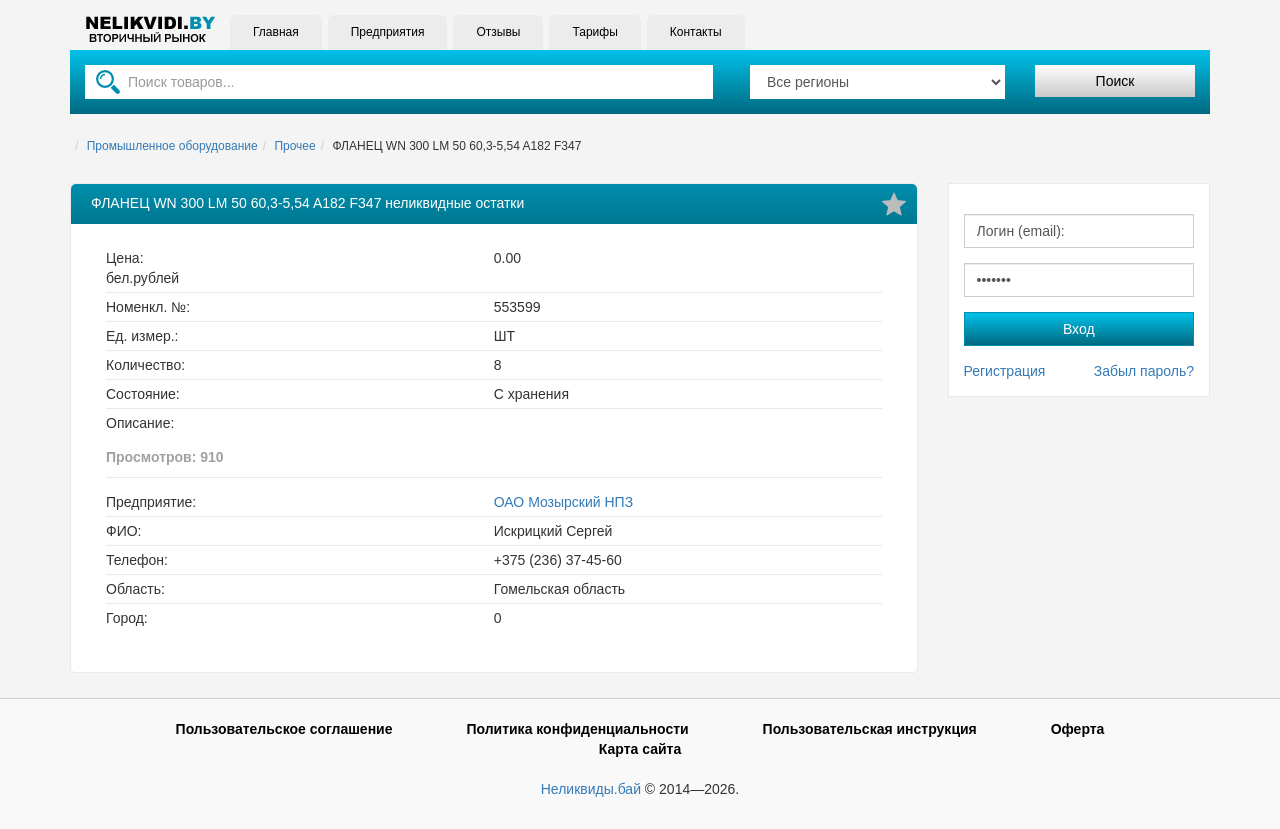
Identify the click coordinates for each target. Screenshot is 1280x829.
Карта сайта (640, 749)
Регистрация (1005, 371)
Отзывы (498, 32)
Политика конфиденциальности (577, 729)
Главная (276, 32)
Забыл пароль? (1144, 371)
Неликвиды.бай (591, 789)
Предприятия (388, 32)
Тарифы (594, 32)
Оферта (1078, 729)
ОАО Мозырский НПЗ (563, 502)
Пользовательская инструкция (870, 729)
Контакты (696, 32)
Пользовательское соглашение (284, 729)
